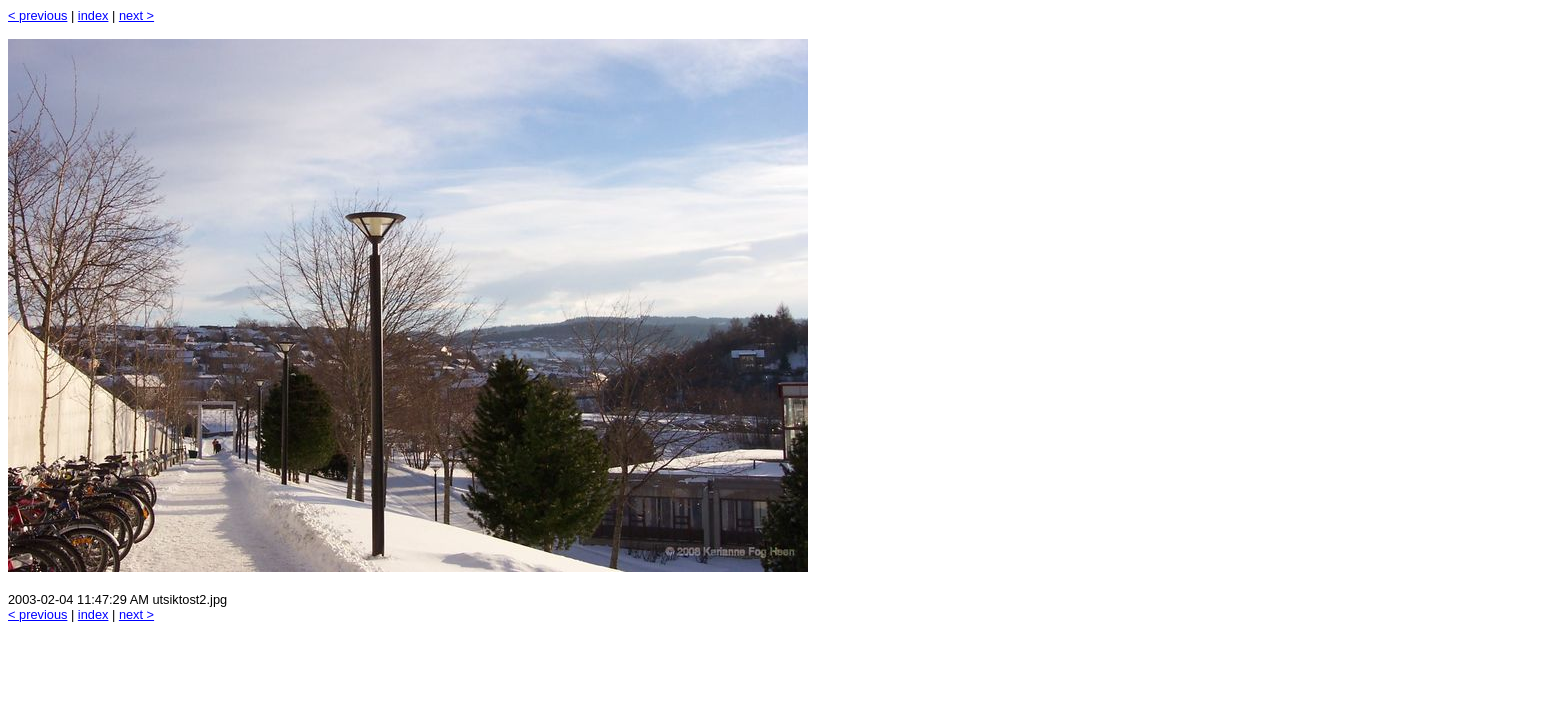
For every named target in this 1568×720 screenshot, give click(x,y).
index (93, 15)
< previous (37, 15)
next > (136, 15)
